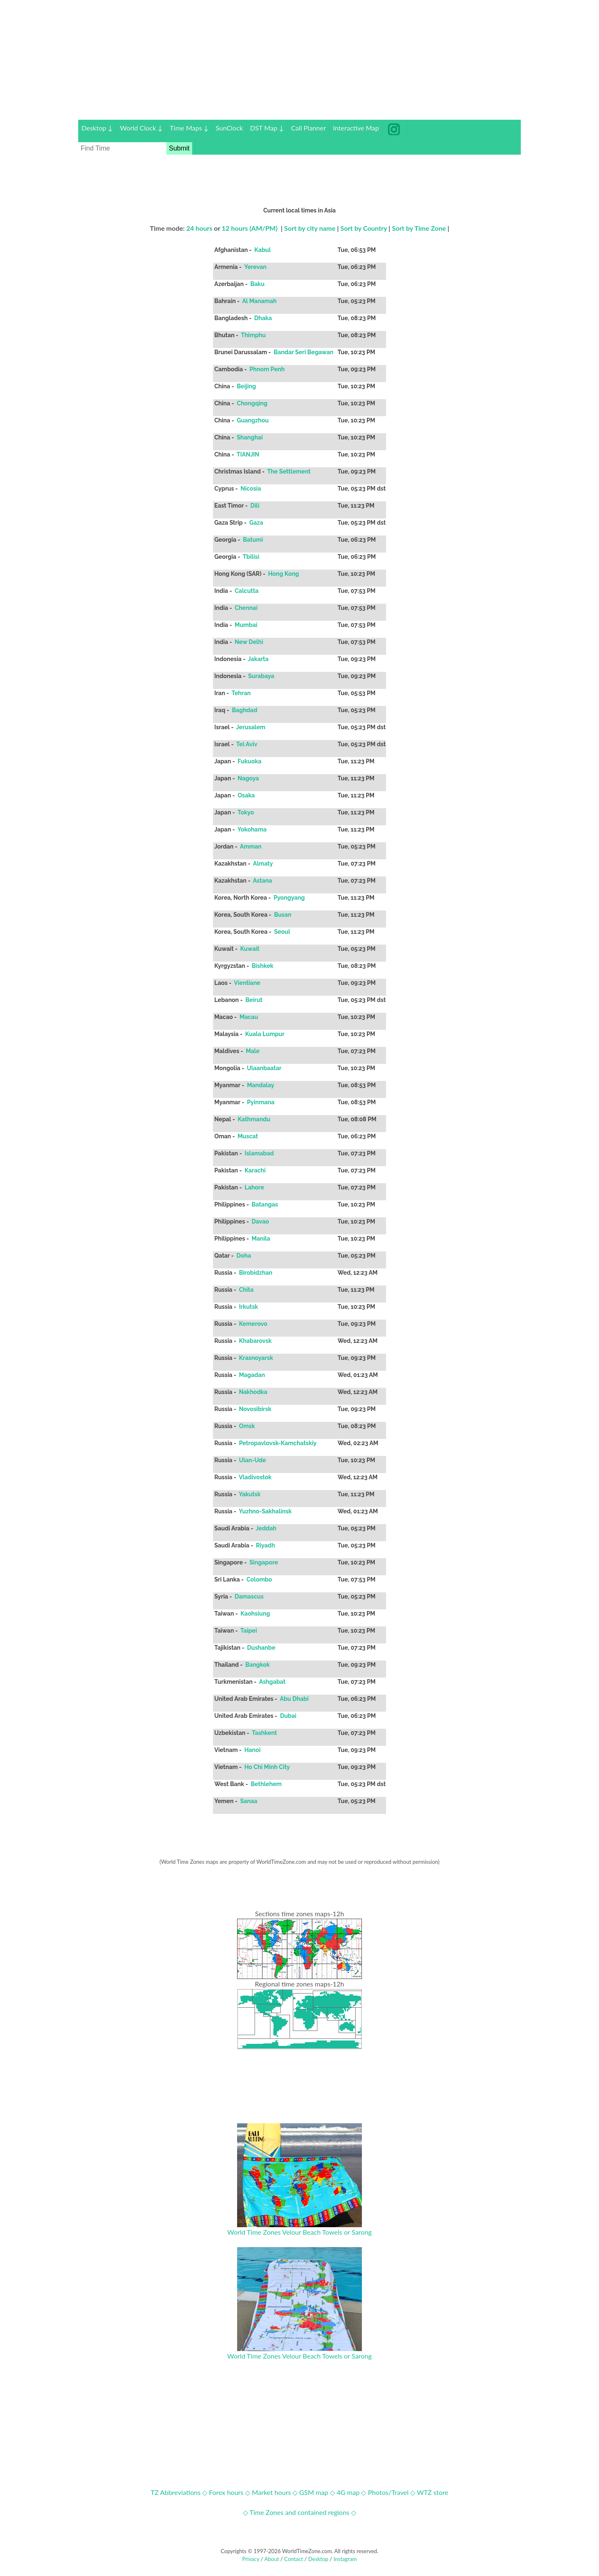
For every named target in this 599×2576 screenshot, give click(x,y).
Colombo (259, 1579)
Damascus (249, 1596)
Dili (255, 505)
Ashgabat (272, 1681)
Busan (283, 914)
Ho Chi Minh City (267, 1767)
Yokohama (252, 829)
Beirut (254, 1000)
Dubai (288, 1715)
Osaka (246, 795)
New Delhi (249, 642)
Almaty (263, 863)
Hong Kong (283, 573)
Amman (251, 846)
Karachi (255, 1170)
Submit (179, 148)
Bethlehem (266, 1784)
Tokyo (245, 812)
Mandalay (260, 1085)
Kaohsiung (255, 1613)
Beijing (246, 386)
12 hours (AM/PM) (250, 228)
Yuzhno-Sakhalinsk (265, 1511)
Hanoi (252, 1750)
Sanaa (249, 1801)
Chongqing (252, 403)
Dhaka (263, 318)
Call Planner (308, 128)
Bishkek (262, 965)
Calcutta (246, 590)
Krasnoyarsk (256, 1358)
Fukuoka (249, 761)
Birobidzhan (256, 1272)
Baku (257, 284)
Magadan (252, 1375)
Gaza (256, 522)
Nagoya (248, 778)
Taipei (248, 1630)
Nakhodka (253, 1392)
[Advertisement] (299, 61)
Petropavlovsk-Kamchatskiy (278, 1443)
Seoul (282, 931)
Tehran (241, 693)
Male (253, 1051)
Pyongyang (289, 897)
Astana (262, 880)
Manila (261, 1238)
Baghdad (244, 710)
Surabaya (261, 676)
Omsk (247, 1426)
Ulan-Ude (252, 1460)
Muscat (248, 1136)
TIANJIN (248, 454)
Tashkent (264, 1733)
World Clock (141, 128)
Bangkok (257, 1664)
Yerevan (255, 267)
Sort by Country (363, 228)
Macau (248, 1017)
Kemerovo (253, 1323)
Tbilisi (251, 556)
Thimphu (253, 335)
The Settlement (289, 471)
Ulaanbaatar (264, 1068)
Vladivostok (255, 1477)
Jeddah (266, 1528)
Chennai (246, 608)
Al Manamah (259, 301)
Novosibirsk (255, 1409)
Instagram (345, 2559)
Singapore (263, 1562)
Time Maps (189, 128)
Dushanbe (261, 1647)
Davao (260, 1221)
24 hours (199, 228)
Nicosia (250, 488)
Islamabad (259, 1153)
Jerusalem (251, 727)
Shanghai (249, 437)
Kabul (262, 250)
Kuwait (250, 948)
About (271, 2559)
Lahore (254, 1187)
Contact (293, 2559)
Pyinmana (260, 1102)
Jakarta (258, 659)
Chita (246, 1289)
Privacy (250, 2559)
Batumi (253, 539)
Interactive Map (356, 128)
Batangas (265, 1204)
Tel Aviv (247, 744)
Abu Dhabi (294, 1698)
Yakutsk (250, 1494)
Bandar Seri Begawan (303, 352)
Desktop (97, 128)
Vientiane (247, 983)
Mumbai (246, 625)
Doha (243, 1255)
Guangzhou (252, 420)
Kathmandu (254, 1119)
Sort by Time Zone (419, 228)
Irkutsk (249, 1306)
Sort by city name (309, 228)
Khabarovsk (255, 1340)
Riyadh (266, 1545)
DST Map (267, 128)
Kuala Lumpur (265, 1034)
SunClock (229, 128)
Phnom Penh (267, 369)
